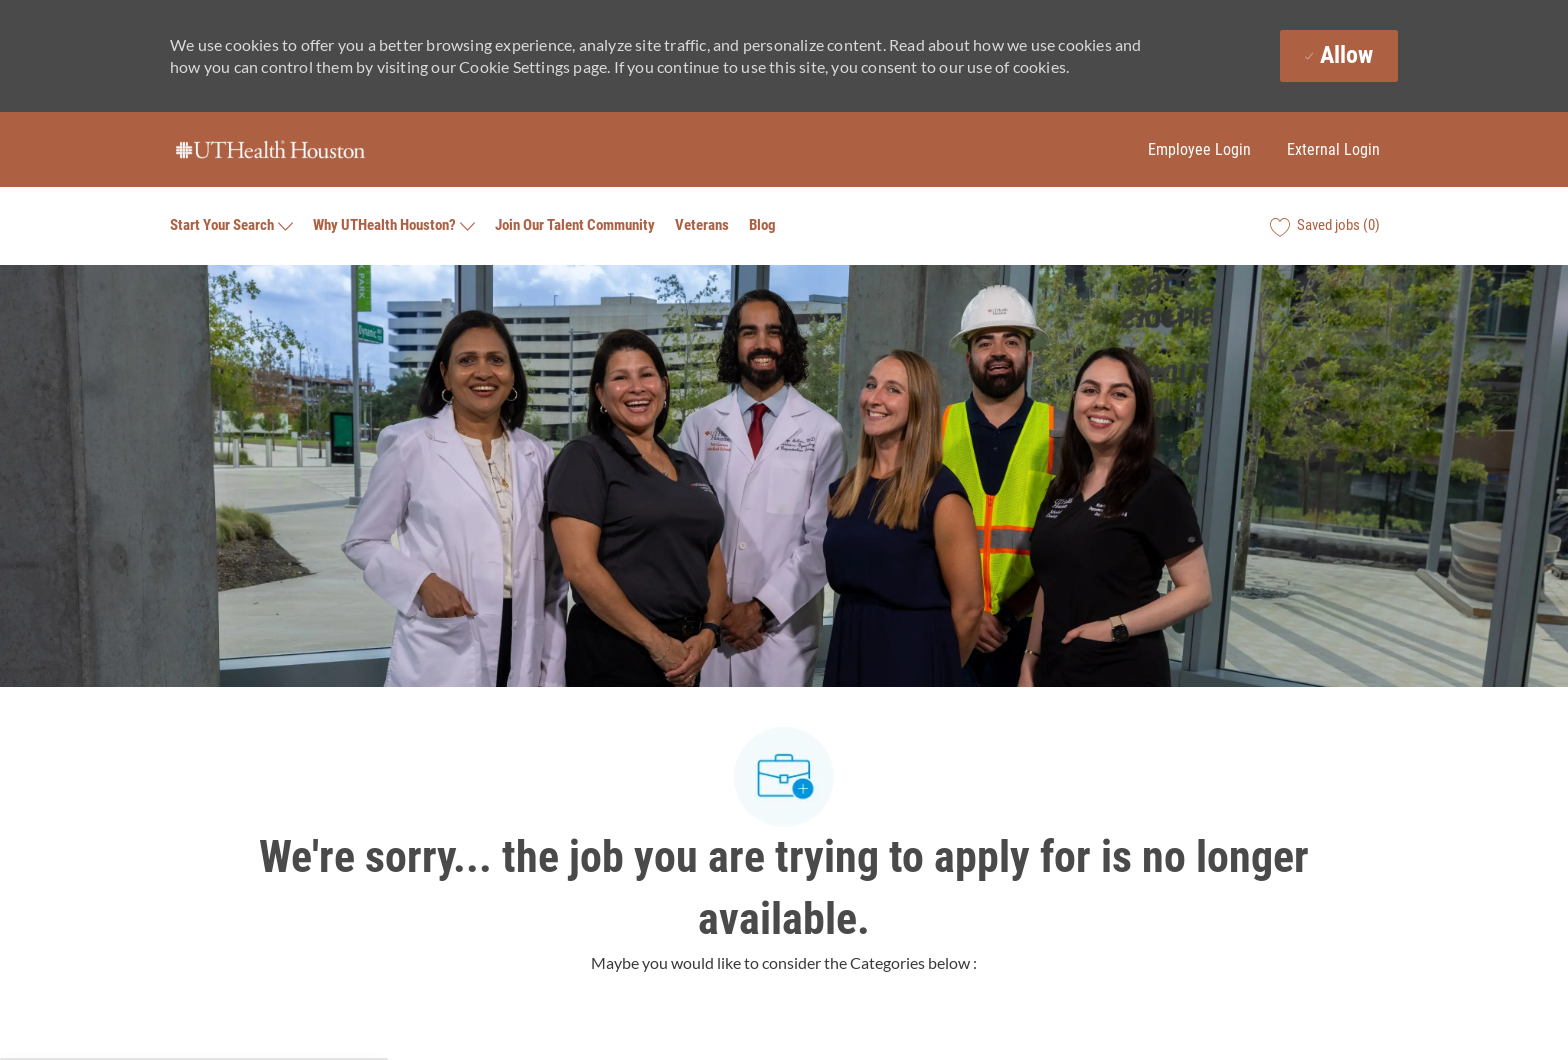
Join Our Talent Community (575, 225)
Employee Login (1199, 149)
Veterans (702, 225)
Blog (762, 225)
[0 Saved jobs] (1325, 226)
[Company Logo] (270, 150)
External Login (1333, 149)
